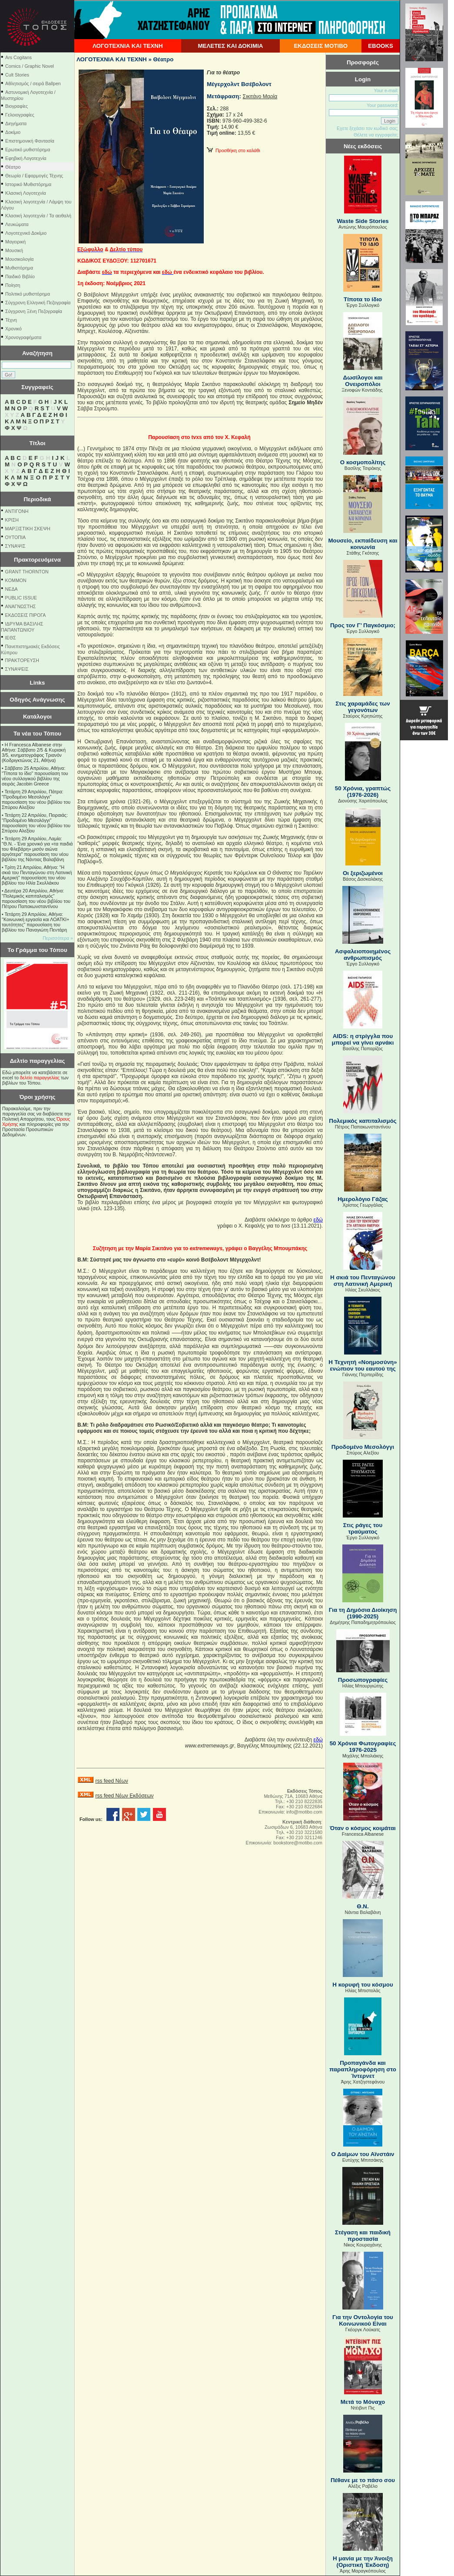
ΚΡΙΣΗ (12, 520)
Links (37, 682)
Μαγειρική (15, 241)
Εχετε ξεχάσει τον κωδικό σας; (367, 128)
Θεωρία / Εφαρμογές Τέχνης (34, 175)
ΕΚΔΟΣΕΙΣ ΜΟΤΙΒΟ (321, 46)
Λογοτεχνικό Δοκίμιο (25, 233)
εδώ (318, 1220)
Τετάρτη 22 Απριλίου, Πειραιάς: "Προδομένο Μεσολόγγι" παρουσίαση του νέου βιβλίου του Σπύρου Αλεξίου (36, 822)
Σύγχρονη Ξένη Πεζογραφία (33, 311)
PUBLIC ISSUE (21, 597)
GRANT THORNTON (27, 571)
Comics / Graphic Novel (29, 66)
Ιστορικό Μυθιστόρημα (28, 184)
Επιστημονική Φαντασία (29, 140)
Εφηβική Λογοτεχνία (25, 158)
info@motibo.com (304, 1811)
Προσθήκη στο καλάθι (233, 150)
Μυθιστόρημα (19, 267)
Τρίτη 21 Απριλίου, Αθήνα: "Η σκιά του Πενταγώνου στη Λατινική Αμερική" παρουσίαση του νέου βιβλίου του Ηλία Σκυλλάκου (37, 875)
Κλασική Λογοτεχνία (25, 193)
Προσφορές (363, 62)
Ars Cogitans (18, 57)
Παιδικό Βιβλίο (20, 276)
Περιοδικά (37, 499)
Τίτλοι (38, 443)
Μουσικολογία (19, 259)
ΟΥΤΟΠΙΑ (15, 537)
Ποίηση (12, 285)
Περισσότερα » (58, 938)
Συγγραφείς (37, 387)
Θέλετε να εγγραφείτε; (376, 134)
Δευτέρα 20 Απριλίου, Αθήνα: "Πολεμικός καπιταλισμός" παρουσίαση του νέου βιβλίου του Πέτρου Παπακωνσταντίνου (36, 898)
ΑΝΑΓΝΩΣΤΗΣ (20, 606)
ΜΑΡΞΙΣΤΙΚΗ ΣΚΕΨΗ (27, 528)
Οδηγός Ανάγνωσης (37, 699)
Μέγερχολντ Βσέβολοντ (239, 84)
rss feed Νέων (111, 1781)
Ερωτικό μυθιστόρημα (27, 149)
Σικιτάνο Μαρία (260, 96)
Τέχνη (11, 320)
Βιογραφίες (16, 106)
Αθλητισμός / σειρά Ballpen (33, 83)
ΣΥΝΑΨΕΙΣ (17, 669)
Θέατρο (12, 167)
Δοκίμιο (12, 132)
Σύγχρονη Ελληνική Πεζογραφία (38, 302)
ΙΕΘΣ (10, 637)
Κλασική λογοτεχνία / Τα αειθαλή (38, 215)
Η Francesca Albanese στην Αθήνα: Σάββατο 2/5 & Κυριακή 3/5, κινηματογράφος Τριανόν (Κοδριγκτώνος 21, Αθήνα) (34, 752)
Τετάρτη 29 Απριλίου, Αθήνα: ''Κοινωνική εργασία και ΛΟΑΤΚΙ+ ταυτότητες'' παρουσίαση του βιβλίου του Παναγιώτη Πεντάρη (35, 922)
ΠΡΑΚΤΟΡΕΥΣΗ (22, 660)
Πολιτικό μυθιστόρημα (27, 293)
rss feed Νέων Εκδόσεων (124, 1796)
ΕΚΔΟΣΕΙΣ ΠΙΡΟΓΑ (25, 615)
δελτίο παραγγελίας (40, 1077)
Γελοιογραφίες (19, 114)
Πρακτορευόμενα (37, 559)
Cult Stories (17, 74)
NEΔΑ (11, 589)
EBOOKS (380, 46)
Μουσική (14, 250)
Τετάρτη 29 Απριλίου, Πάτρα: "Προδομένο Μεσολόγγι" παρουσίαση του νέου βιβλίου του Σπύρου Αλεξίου (36, 799)
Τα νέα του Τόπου (37, 733)
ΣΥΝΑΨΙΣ (15, 546)
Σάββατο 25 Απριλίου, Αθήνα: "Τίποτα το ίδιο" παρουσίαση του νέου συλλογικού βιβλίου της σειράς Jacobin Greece (35, 775)
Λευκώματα (17, 224)
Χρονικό (13, 328)
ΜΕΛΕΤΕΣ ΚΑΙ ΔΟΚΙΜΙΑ (230, 46)
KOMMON (16, 580)
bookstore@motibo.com (297, 1842)
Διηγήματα (16, 123)
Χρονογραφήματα (23, 337)
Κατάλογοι (37, 716)
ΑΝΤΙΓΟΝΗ (17, 511)
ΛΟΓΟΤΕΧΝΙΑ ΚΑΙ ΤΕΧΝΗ (128, 46)
